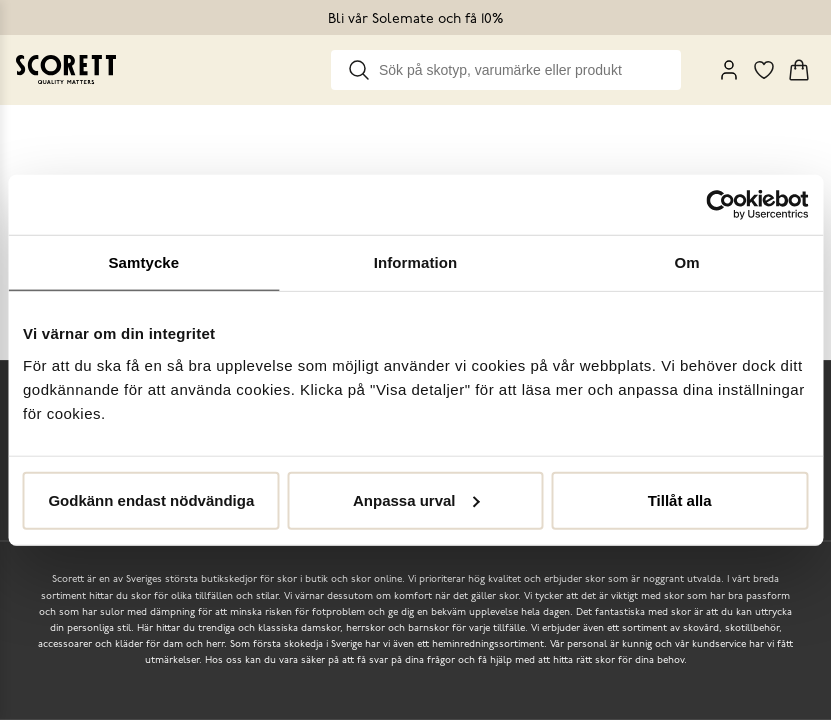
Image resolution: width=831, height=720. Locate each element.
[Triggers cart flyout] (799, 70)
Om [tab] (687, 262)
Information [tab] (416, 262)
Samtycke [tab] (143, 262)
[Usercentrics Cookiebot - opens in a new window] (720, 205)
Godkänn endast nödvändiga (151, 499)
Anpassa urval (416, 499)
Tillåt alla (680, 499)
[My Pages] (729, 70)
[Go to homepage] (66, 69)
